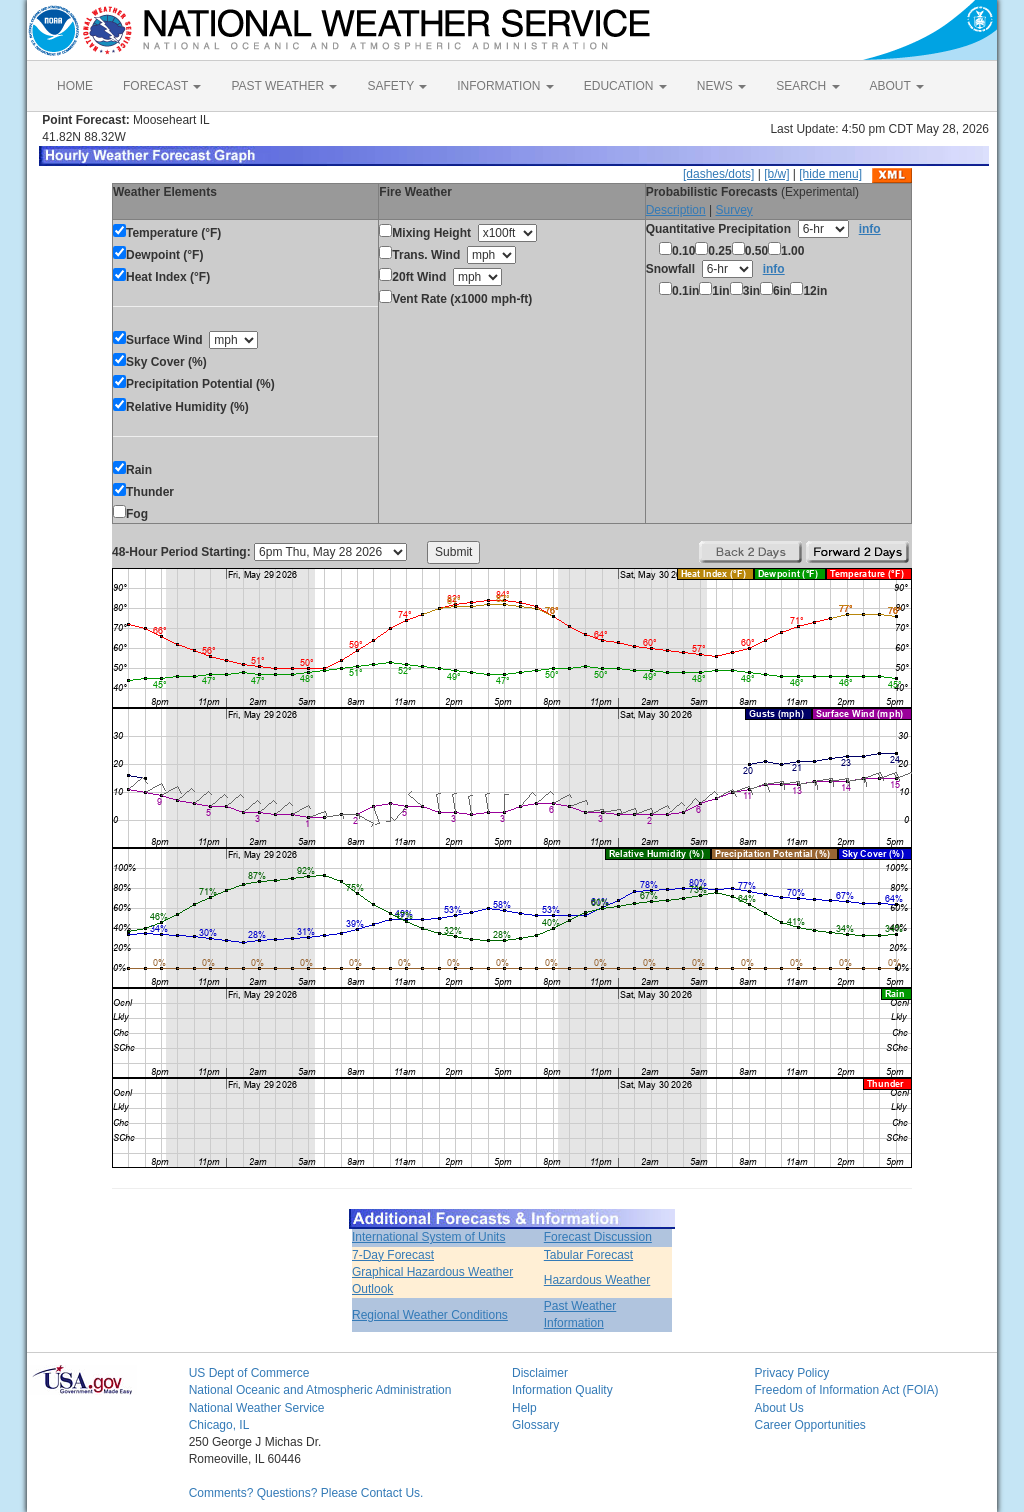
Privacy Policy (791, 1373)
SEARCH (807, 86)
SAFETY (397, 86)
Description (676, 210)
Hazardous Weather (597, 1280)
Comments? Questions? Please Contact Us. (306, 1493)
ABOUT (897, 86)
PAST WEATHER (284, 86)
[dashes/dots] (718, 174)
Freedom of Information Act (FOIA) (846, 1390)
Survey (733, 210)
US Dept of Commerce (249, 1373)
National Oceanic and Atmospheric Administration (320, 1390)
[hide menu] (830, 174)
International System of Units (428, 1237)
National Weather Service (257, 1408)
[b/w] (776, 174)
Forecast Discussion (598, 1237)
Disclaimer (540, 1373)
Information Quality (562, 1390)
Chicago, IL (219, 1425)
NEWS (721, 86)
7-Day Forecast (393, 1255)
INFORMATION (505, 86)
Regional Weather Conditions (430, 1315)
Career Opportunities (809, 1425)
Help (524, 1408)
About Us (778, 1408)
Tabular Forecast (588, 1255)
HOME (75, 86)
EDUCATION (625, 86)
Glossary (535, 1425)
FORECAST (162, 86)
